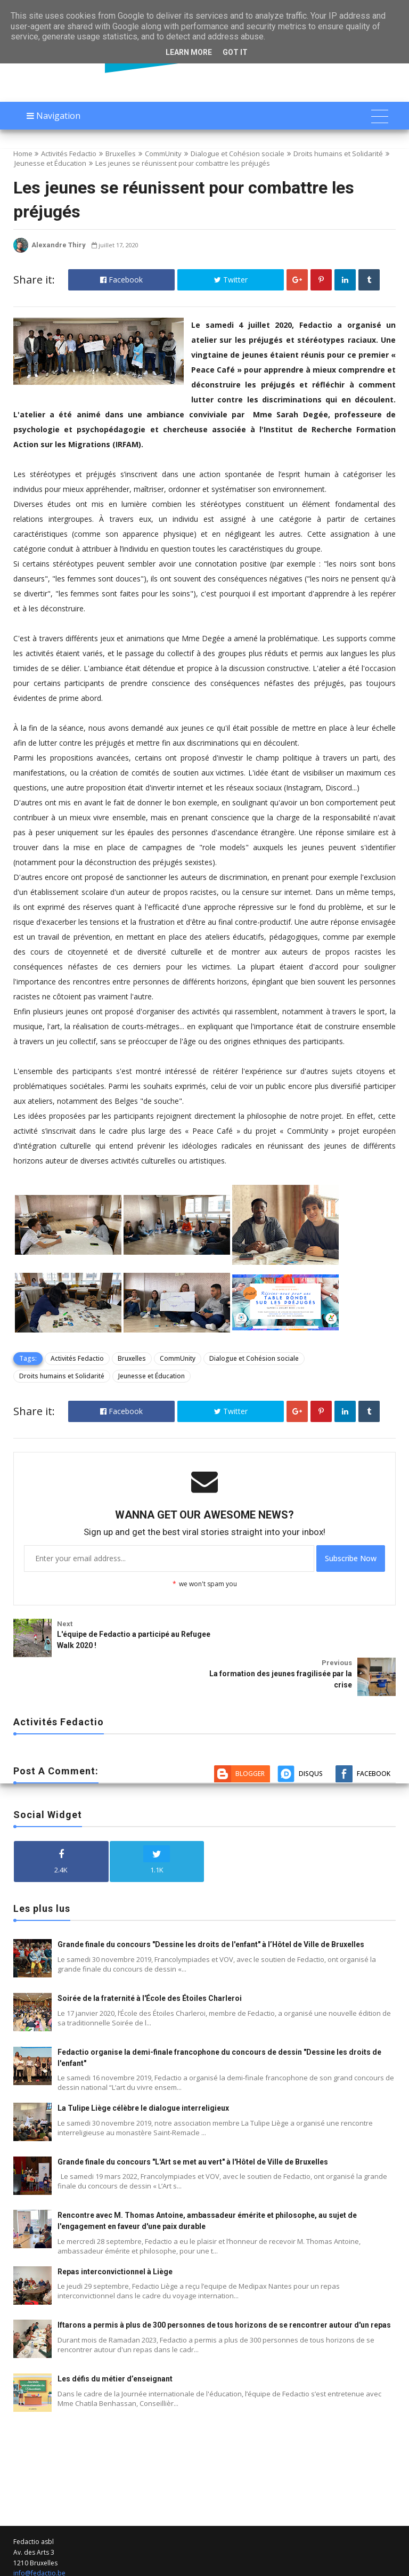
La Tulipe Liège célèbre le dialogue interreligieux (143, 2066)
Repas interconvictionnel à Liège (115, 2229)
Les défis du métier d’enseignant (115, 2336)
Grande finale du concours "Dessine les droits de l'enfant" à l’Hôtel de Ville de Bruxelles (211, 1903)
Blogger (250, 1732)
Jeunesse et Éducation (50, 163)
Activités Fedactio (68, 153)
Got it (235, 52)
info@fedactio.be (39, 2531)
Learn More (189, 52)
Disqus (311, 1732)
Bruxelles (120, 153)
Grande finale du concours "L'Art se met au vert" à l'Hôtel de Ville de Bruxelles (193, 2119)
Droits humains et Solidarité (338, 153)
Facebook (121, 279)
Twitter (231, 279)
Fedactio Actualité (154, 2566)
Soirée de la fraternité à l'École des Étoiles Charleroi (150, 1956)
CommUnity (163, 153)
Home (22, 153)
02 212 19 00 (32, 2542)
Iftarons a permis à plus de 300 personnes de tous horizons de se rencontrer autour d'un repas (224, 2283)
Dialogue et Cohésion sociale (237, 153)
